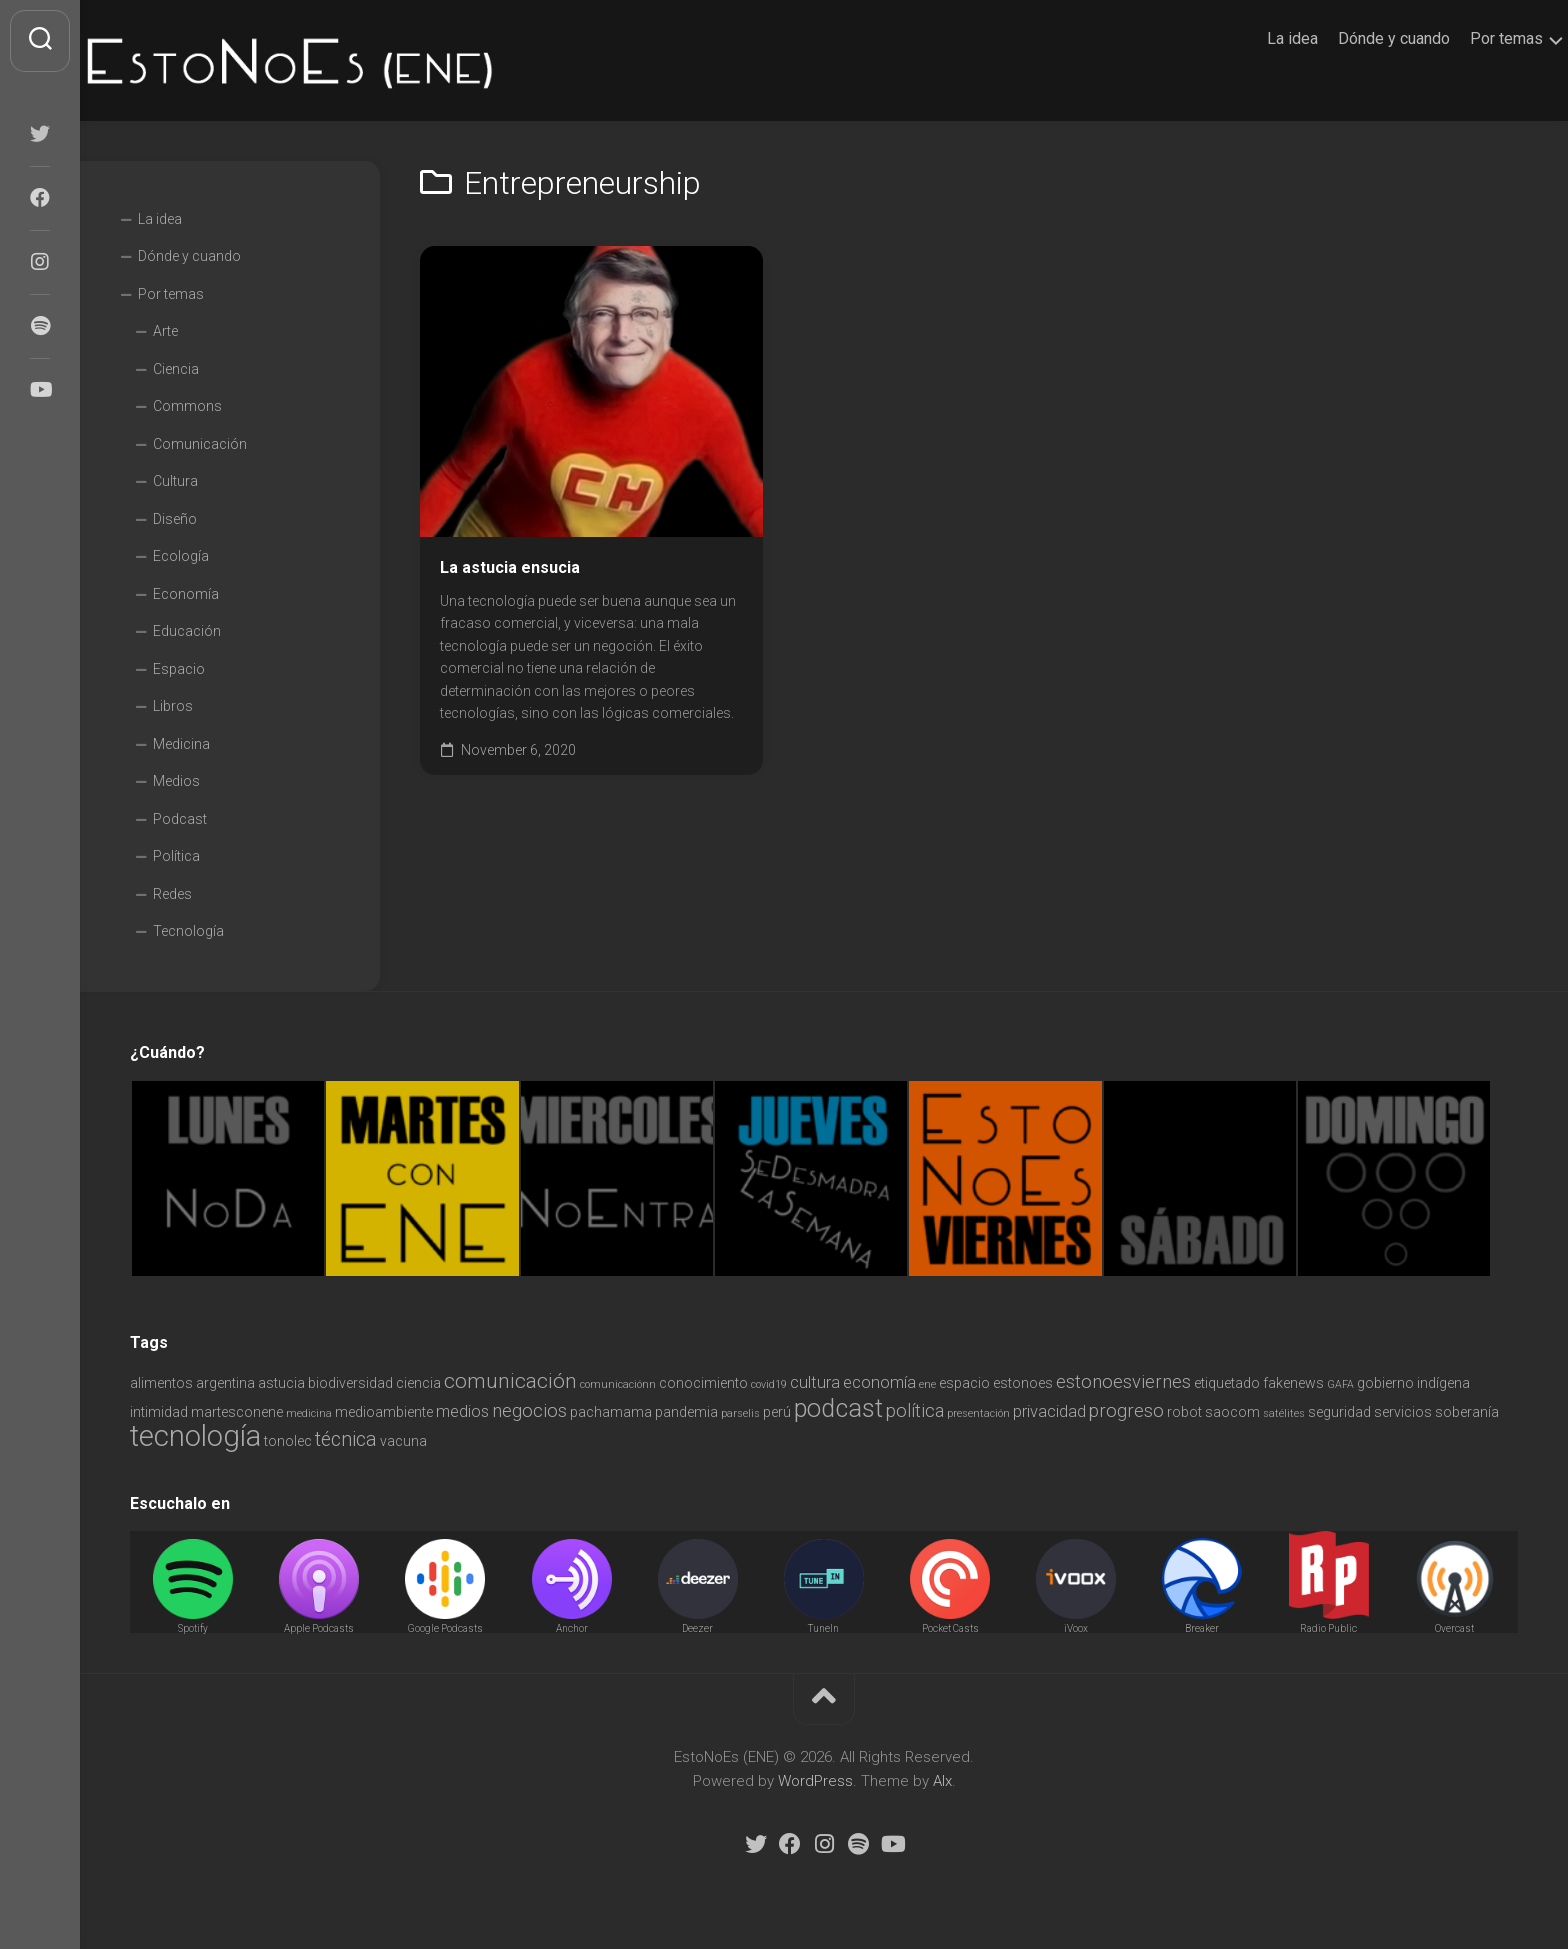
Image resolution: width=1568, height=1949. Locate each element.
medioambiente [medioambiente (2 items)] (384, 1412)
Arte (165, 331)
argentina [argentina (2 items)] (225, 1383)
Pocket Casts (950, 1628)
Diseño (175, 519)
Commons (187, 406)
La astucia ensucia (510, 567)
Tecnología (188, 931)
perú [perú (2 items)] (777, 1412)
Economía (186, 594)
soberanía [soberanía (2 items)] (1467, 1412)
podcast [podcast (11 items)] (838, 1408)
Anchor (572, 1628)
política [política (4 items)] (915, 1410)
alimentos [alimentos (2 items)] (161, 1383)
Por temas (1467, 38)
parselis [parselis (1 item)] (740, 1413)
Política (176, 856)
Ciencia (176, 369)
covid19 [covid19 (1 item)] (769, 1384)
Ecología (181, 556)
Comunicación (200, 444)
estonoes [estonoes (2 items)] (1023, 1383)
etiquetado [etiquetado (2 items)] (1227, 1383)
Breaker (1202, 1628)
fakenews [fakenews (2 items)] (1293, 1383)
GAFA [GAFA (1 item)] (1340, 1384)
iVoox (1076, 1628)
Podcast (180, 819)
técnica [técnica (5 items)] (346, 1439)
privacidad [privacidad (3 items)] (1049, 1411)
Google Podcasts (445, 1628)
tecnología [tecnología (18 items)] (195, 1436)
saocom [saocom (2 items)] (1232, 1412)
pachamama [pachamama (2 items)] (611, 1412)
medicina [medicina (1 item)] (309, 1413)
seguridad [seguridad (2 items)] (1339, 1412)
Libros (173, 706)
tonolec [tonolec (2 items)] (288, 1441)
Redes (172, 894)
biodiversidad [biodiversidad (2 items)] (350, 1383)
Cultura (175, 481)
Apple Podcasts (319, 1628)
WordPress (815, 1781)
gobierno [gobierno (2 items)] (1385, 1383)
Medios (176, 781)
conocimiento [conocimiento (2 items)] (703, 1383)
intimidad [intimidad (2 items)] (159, 1412)
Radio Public (1328, 1628)
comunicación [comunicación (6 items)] (510, 1380)
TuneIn (823, 1628)
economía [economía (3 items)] (879, 1382)
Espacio (179, 669)
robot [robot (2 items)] (1184, 1412)
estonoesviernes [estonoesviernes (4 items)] (1123, 1381)
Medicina (181, 744)
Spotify (193, 1628)
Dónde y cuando (1355, 38)
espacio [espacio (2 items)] (964, 1383)
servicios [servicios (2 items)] (1403, 1412)
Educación (187, 631)
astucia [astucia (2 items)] (281, 1383)
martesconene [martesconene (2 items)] (237, 1412)
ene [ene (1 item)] (927, 1384)
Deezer (697, 1628)
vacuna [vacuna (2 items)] (403, 1441)
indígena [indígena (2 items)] (1443, 1383)
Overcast (1454, 1628)
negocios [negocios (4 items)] (529, 1410)
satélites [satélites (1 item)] (1284, 1413)
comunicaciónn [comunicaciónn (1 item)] (618, 1384)
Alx (942, 1781)
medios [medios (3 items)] (462, 1411)
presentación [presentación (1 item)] (978, 1413)
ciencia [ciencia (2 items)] (418, 1383)
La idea (1253, 38)
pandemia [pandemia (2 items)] (686, 1412)
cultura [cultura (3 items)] (815, 1382)
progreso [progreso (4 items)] (1126, 1410)
